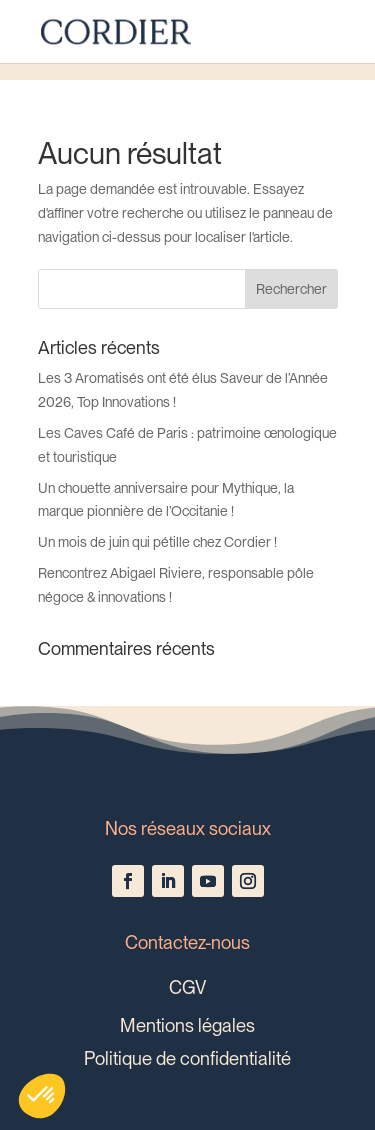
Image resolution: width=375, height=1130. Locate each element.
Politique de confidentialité (187, 1058)
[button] (42, 1096)
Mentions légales (187, 1025)
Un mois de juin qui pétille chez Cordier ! (157, 542)
